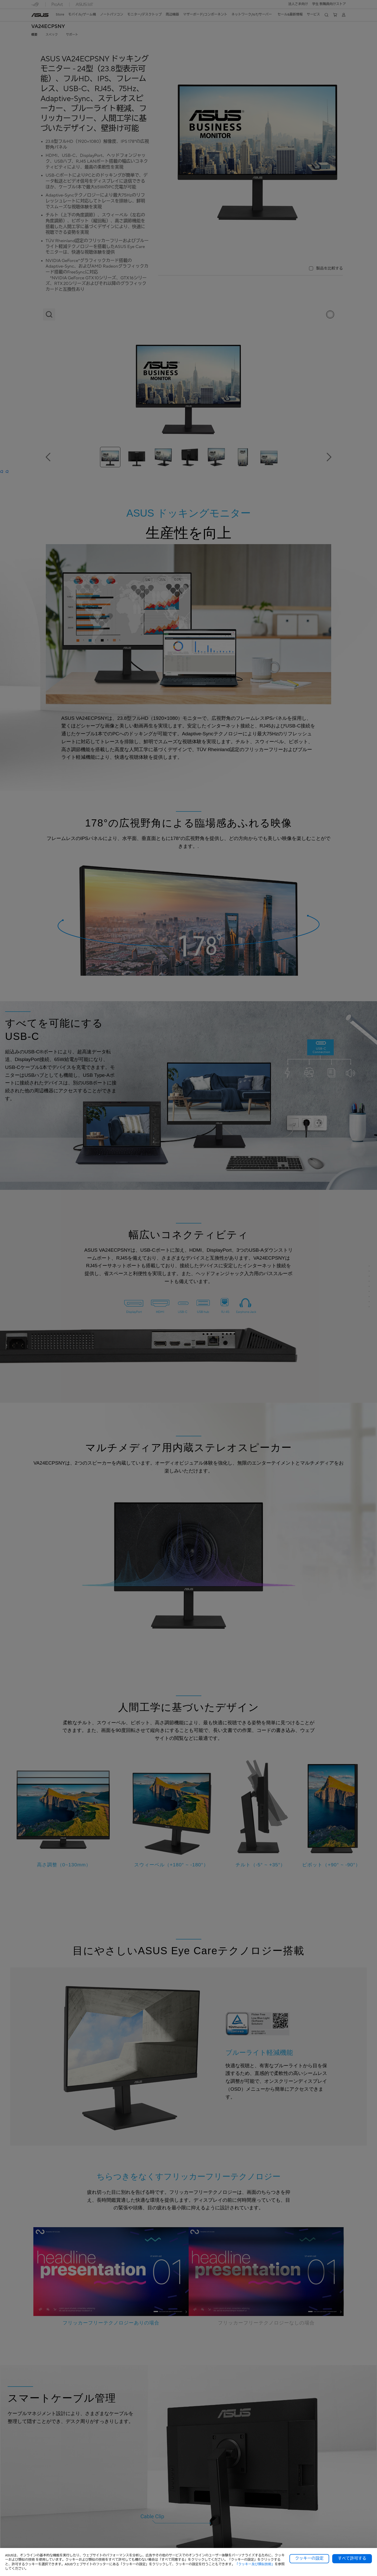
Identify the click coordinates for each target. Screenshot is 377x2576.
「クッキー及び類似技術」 (255, 2564)
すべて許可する (352, 2558)
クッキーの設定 (309, 2558)
